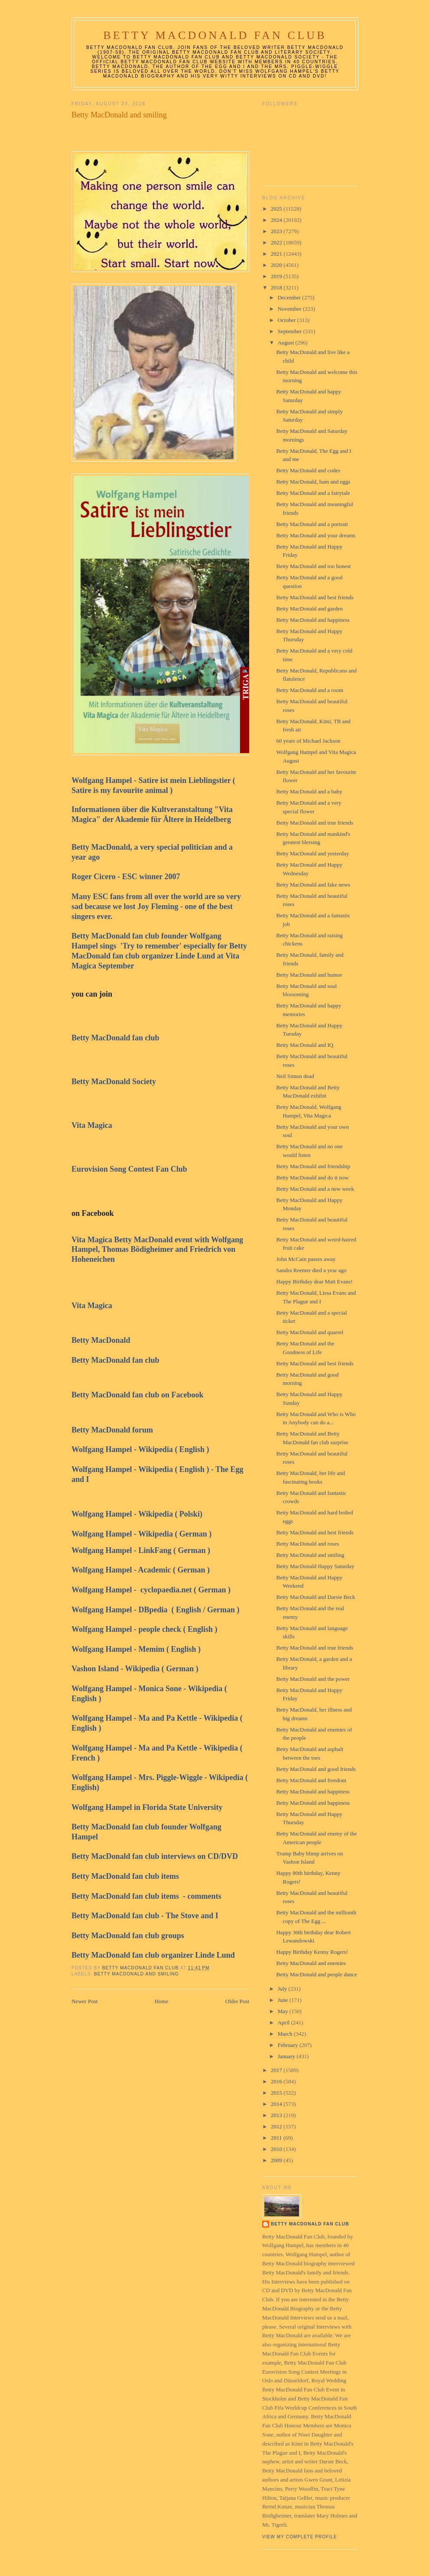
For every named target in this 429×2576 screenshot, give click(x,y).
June (283, 2000)
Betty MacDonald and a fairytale (313, 493)
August (287, 342)
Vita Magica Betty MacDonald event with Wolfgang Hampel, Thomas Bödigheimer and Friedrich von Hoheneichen (157, 1249)
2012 (277, 2126)
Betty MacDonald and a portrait (312, 524)
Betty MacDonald (102, 1340)
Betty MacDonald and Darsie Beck (315, 1597)
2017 (277, 2070)
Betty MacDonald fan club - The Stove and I (147, 1915)
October (287, 320)
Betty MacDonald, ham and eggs (313, 481)
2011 (277, 2137)
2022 (277, 242)
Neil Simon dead (295, 1076)
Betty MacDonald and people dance (316, 1974)
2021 (277, 253)
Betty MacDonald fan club (115, 1037)
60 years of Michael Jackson (308, 740)
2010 (277, 2149)
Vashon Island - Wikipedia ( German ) (135, 1668)
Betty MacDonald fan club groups (129, 1935)
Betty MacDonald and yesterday (312, 853)
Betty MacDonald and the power (313, 1679)
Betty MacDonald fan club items (126, 1876)
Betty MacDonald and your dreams (315, 535)
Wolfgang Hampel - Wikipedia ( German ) (141, 1534)
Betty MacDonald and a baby (309, 791)
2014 (277, 2104)
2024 (277, 220)
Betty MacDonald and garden (309, 608)
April (284, 2022)
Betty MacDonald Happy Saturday (315, 1566)
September (290, 331)
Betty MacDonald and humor (309, 974)
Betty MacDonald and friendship (313, 1166)
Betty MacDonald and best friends (314, 597)
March (286, 2033)
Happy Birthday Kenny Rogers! (312, 1952)
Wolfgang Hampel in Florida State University (148, 1807)
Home (162, 2001)
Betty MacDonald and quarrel (309, 1332)
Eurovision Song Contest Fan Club (130, 1169)
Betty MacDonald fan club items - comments (146, 1896)
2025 (277, 208)
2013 (277, 2115)
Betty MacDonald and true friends (314, 822)
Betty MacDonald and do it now (312, 1177)
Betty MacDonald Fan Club (215, 35)
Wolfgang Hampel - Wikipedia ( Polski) (140, 1514)
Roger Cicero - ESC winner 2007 (128, 876)
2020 (277, 265)
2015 (277, 2092)
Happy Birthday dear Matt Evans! (314, 1281)
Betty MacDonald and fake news (313, 884)
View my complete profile (299, 2536)
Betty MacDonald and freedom (311, 1780)
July (283, 1988)
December (290, 297)
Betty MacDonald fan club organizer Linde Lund (153, 1955)
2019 (277, 276)
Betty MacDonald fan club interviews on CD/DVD (155, 1856)
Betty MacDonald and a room (309, 690)
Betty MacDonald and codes (308, 470)
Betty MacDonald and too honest (313, 566)
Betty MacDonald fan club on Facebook (138, 1394)
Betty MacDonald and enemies (311, 1963)
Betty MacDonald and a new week (315, 1189)
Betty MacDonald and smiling (136, 1974)
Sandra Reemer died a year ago (311, 1270)
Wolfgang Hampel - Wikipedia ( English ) (141, 1449)
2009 (277, 2160)
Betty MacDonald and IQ (304, 1045)
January (287, 2056)
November (290, 308)
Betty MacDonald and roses (307, 1543)
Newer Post (85, 2001)
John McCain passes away (305, 1259)
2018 (277, 287)
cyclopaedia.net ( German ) (185, 1589)
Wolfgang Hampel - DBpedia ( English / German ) (156, 1609)
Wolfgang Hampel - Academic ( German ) (141, 1570)
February (288, 2045)
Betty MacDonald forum (114, 1430)
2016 (277, 2081)
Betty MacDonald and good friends (315, 1769)
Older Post (237, 2001)
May (283, 2011)
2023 (277, 231)
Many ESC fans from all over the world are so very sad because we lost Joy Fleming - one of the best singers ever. (156, 906)
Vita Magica (94, 1125)
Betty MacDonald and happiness (312, 620)
